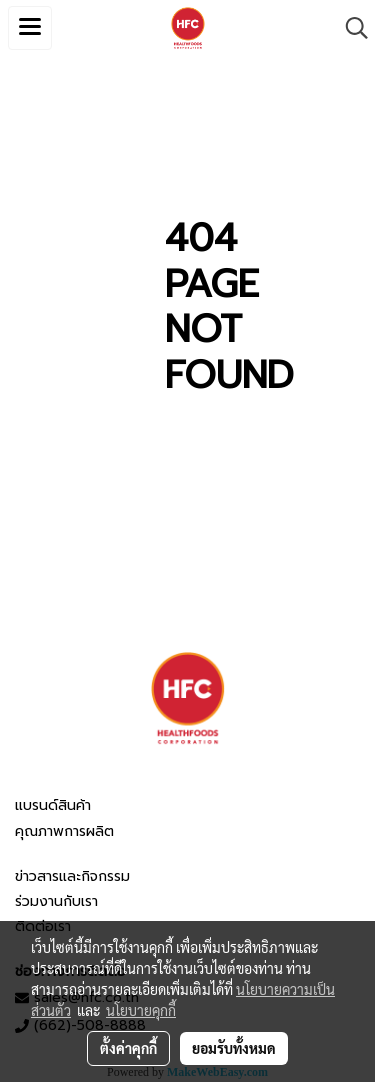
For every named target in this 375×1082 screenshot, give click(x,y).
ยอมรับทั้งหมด (234, 1048)
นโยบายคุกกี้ (141, 1010)
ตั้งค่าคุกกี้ (128, 1048)
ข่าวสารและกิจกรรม (72, 876)
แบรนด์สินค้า (53, 805)
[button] (350, 28)
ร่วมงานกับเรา (56, 901)
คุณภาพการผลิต (64, 831)
